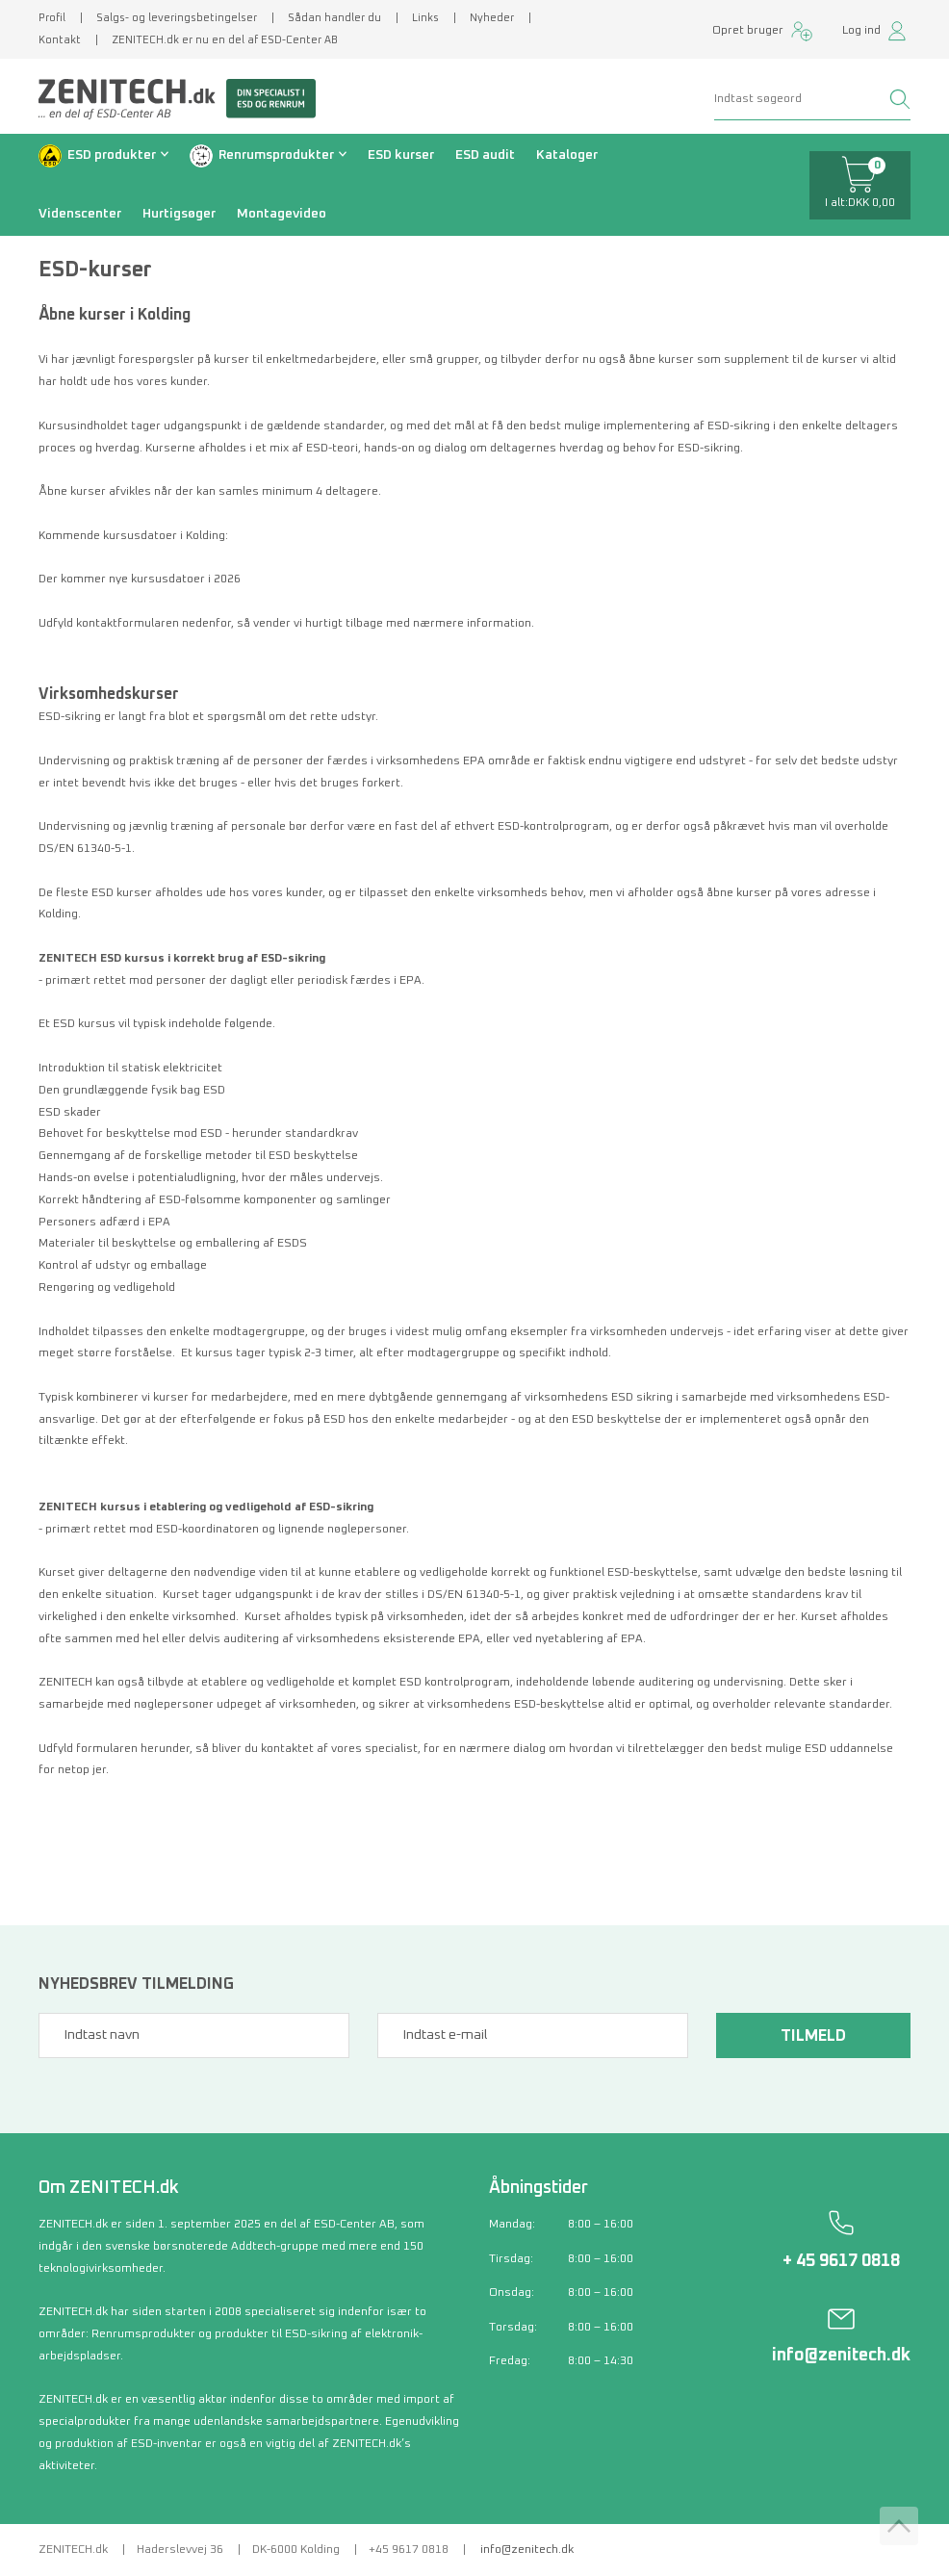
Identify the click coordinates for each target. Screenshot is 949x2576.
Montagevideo (281, 213)
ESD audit (485, 155)
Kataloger (567, 155)
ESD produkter (111, 155)
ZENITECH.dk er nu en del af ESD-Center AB (225, 40)
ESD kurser (401, 155)
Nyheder (492, 18)
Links (425, 18)
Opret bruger (747, 31)
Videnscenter (79, 213)
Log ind (861, 31)
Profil (51, 18)
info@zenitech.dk (841, 2355)
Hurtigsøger (179, 213)
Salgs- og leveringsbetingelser (176, 18)
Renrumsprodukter (276, 155)
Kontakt (59, 40)
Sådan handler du (334, 18)
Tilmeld (813, 2036)
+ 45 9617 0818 (841, 2261)
